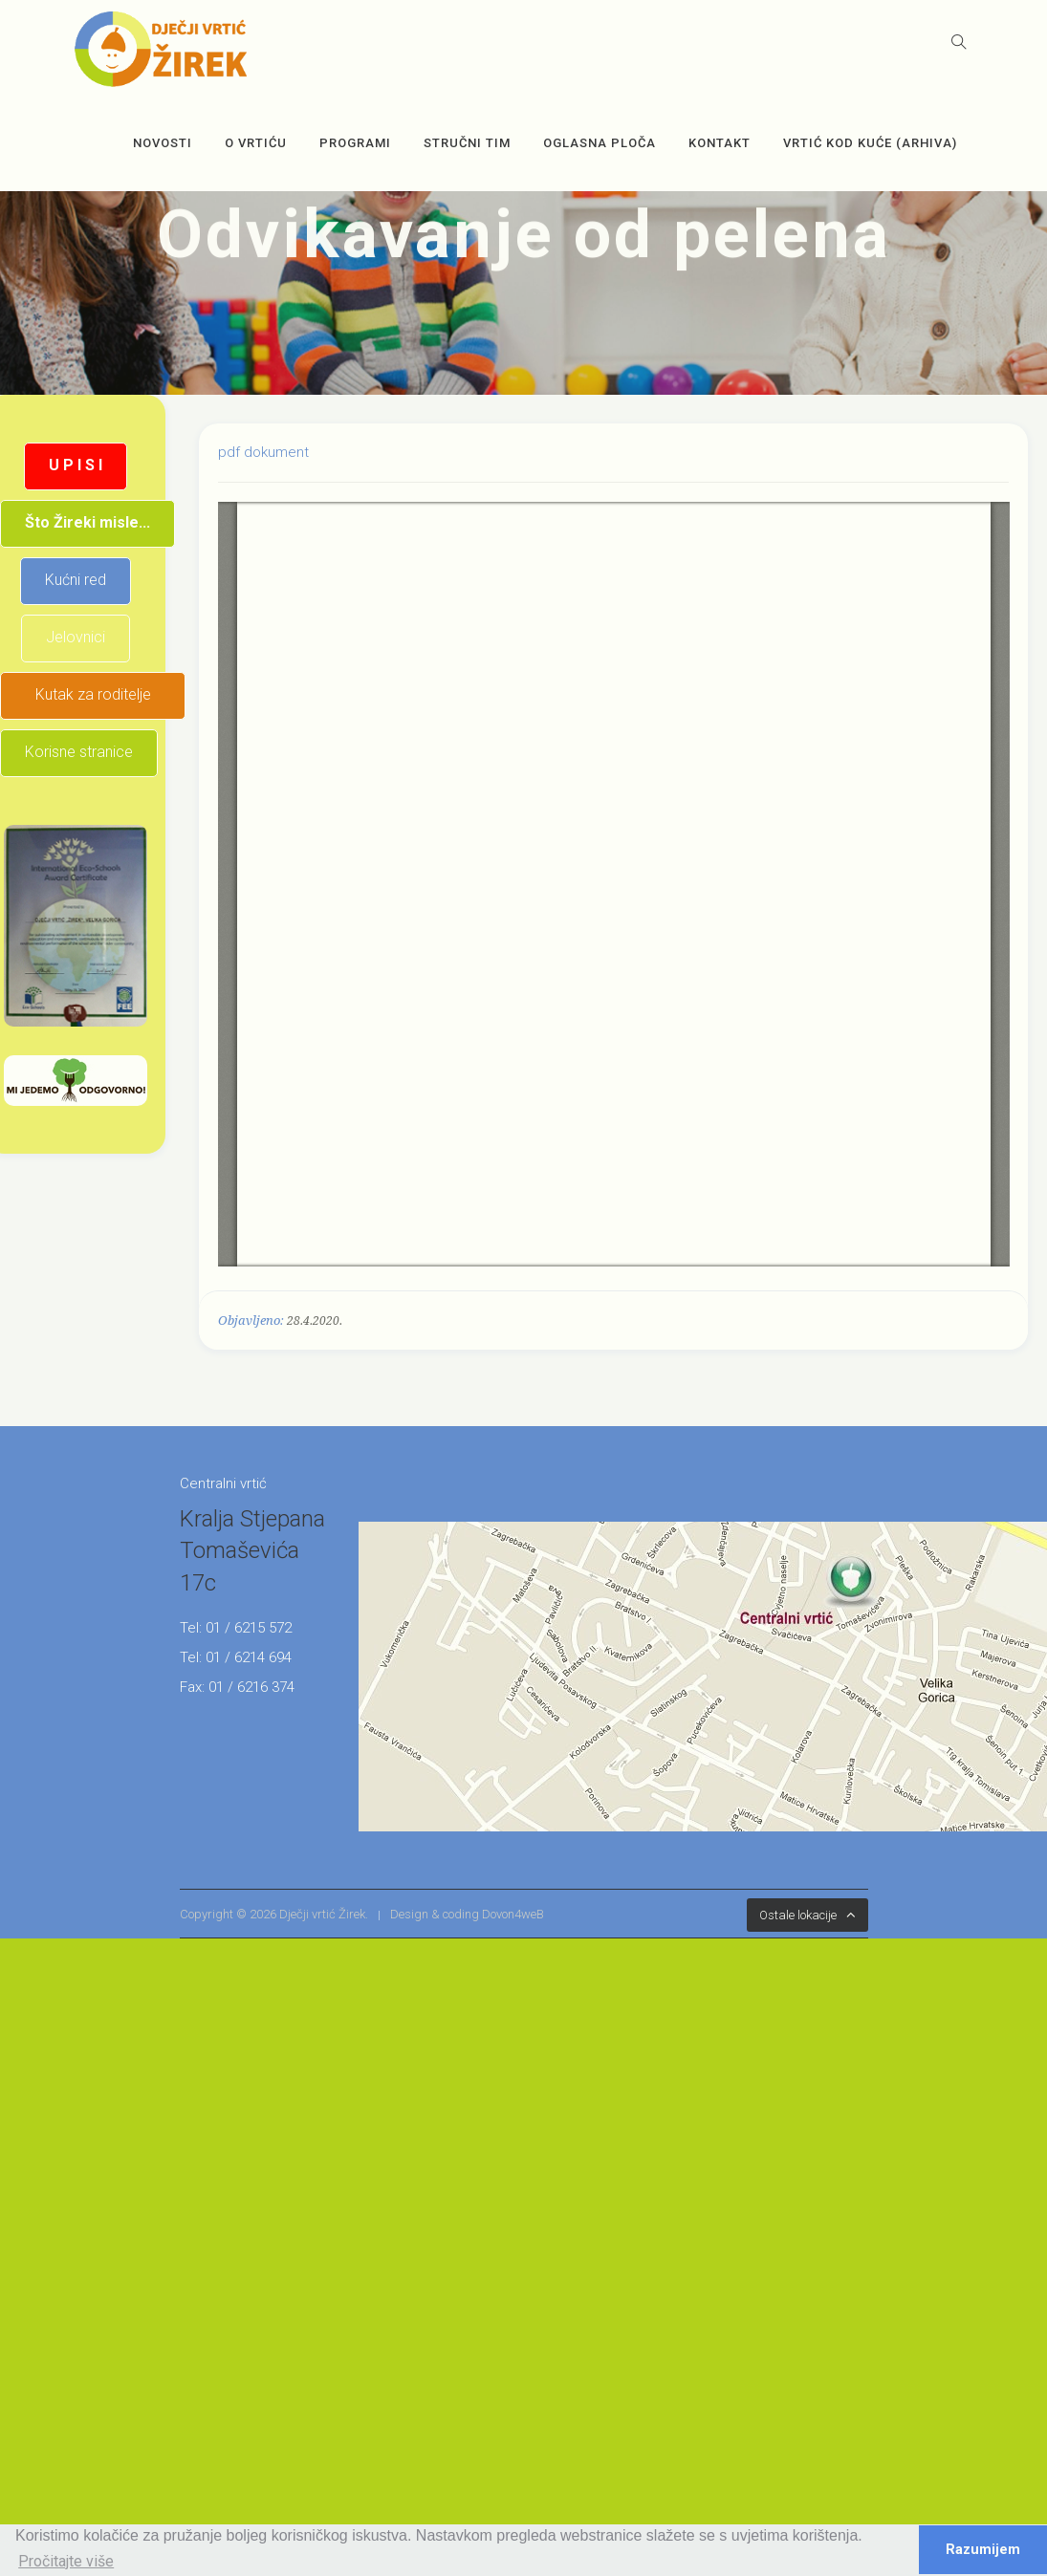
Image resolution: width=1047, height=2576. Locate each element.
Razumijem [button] (983, 2550)
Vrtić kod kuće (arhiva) (870, 143)
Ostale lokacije (798, 1915)
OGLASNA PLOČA (599, 143)
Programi (355, 143)
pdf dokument (263, 452)
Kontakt (719, 143)
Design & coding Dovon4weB (467, 1914)
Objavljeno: (251, 1320)
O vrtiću (256, 143)
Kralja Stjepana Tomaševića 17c (252, 1550)
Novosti (162, 143)
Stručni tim (467, 143)
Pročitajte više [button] (66, 2561)
